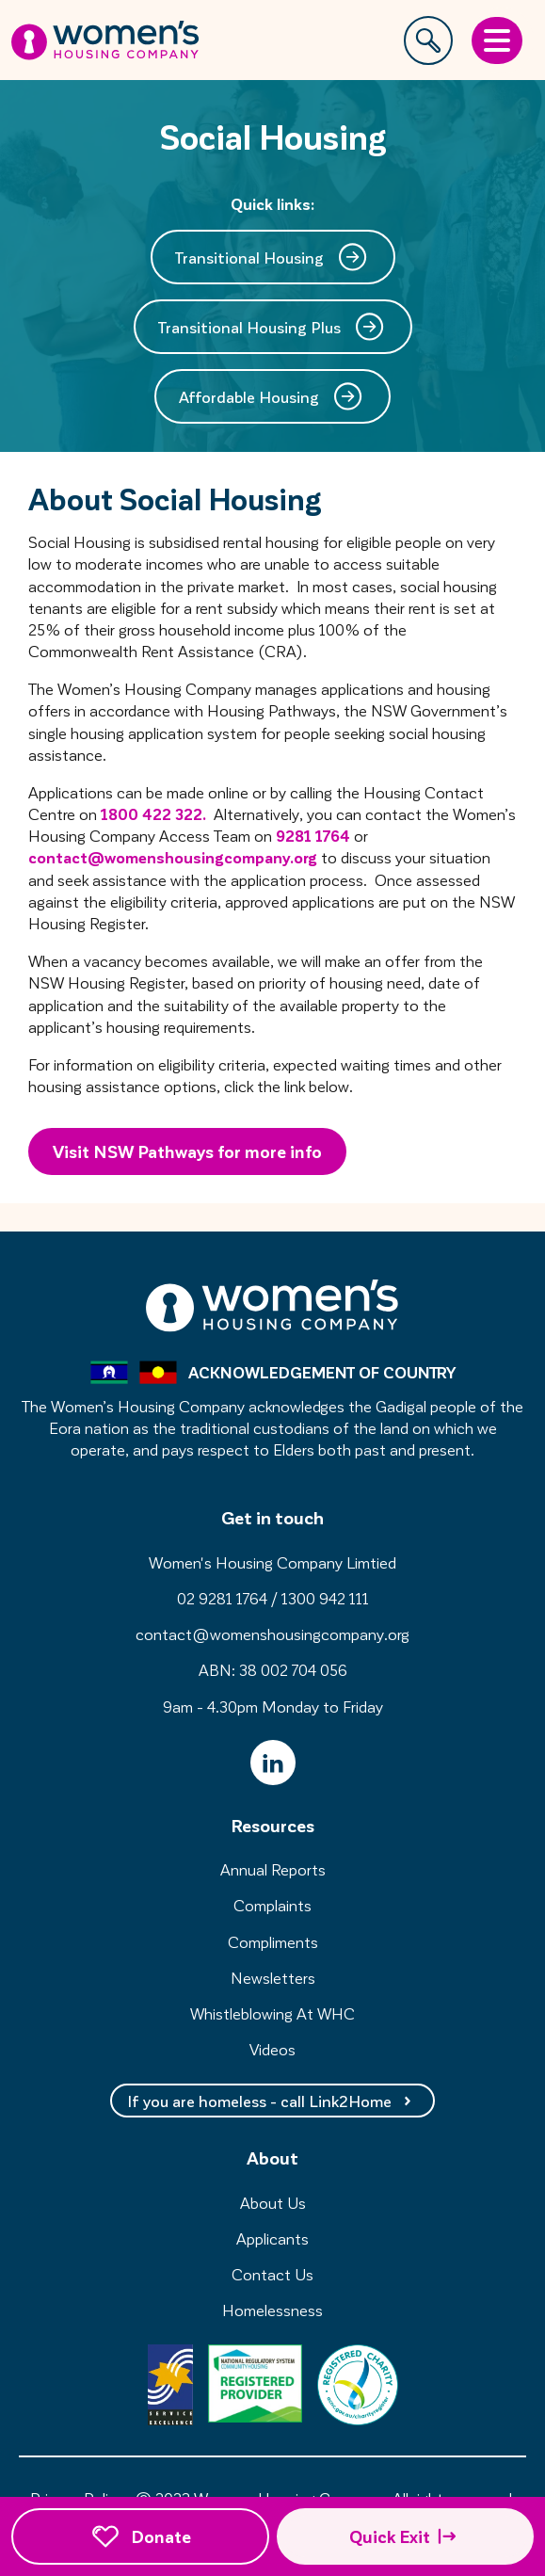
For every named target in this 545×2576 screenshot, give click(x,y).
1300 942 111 (325, 1597)
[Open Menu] (497, 40)
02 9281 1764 (222, 1597)
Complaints (272, 1904)
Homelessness (272, 2309)
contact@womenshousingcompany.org (172, 856)
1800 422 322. (153, 813)
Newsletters (273, 1977)
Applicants (272, 2238)
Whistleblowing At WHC (272, 2013)
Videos (272, 2048)
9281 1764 (313, 835)
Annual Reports (273, 1869)
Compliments (273, 1941)
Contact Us (272, 2273)
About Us (273, 2202)
